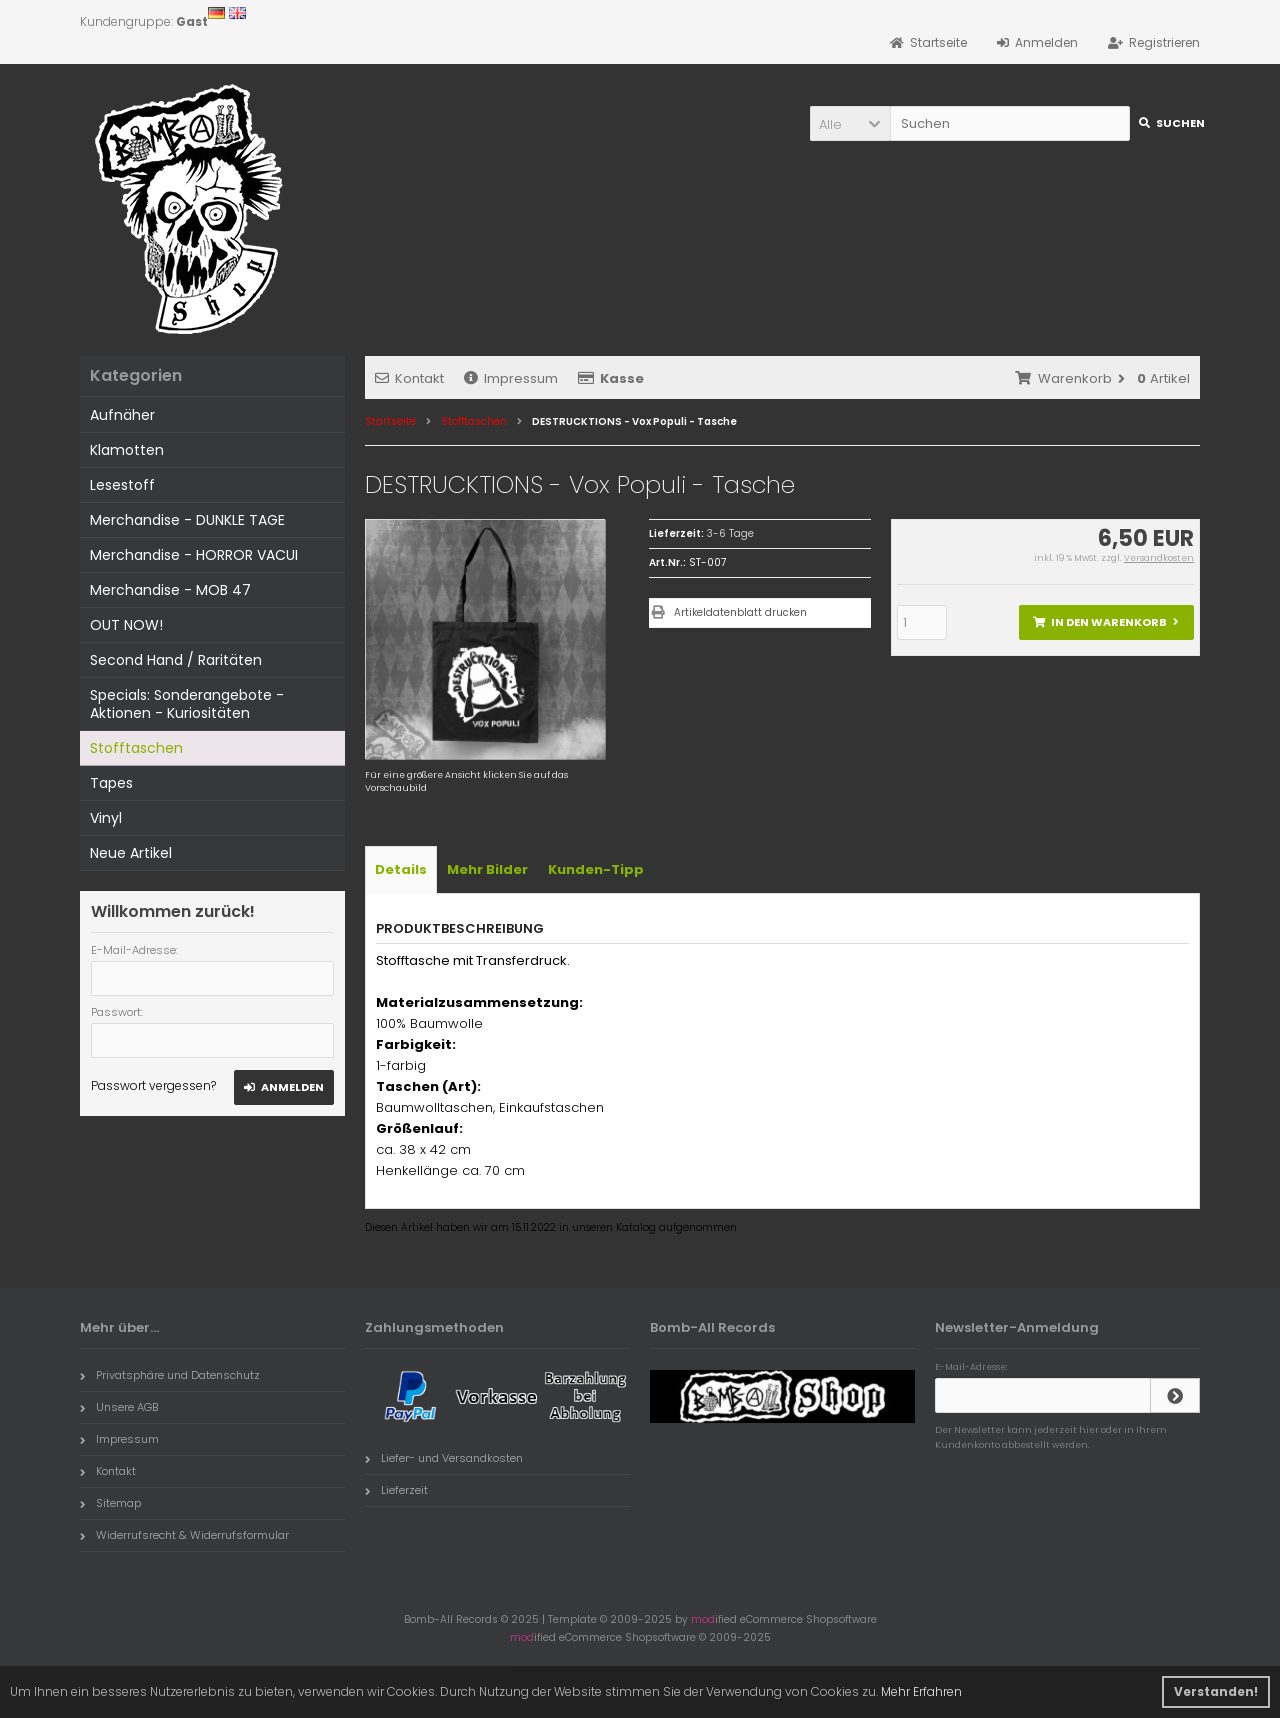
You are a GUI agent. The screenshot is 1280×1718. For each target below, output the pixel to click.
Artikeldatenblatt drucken (740, 612)
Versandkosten (1159, 558)
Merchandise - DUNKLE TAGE (187, 520)
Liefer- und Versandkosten (444, 1458)
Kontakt (409, 378)
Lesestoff (122, 485)
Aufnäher (122, 415)
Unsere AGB (119, 1407)
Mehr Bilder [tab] (487, 869)
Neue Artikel (131, 853)
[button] (850, 123)
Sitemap (110, 1503)
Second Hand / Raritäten (176, 660)
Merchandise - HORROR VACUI (194, 555)
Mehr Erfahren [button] (921, 1691)
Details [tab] (401, 869)
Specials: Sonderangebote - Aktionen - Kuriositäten (187, 704)
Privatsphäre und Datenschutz (170, 1375)
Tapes (111, 783)
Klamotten (127, 450)
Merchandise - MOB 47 (170, 590)
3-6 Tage (730, 533)
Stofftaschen (136, 748)
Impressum (511, 378)
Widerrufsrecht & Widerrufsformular (184, 1535)
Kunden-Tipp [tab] (596, 869)
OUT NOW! (126, 625)
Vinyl (106, 818)
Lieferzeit (396, 1490)
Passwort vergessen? (153, 1085)
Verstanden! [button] (1216, 1691)
